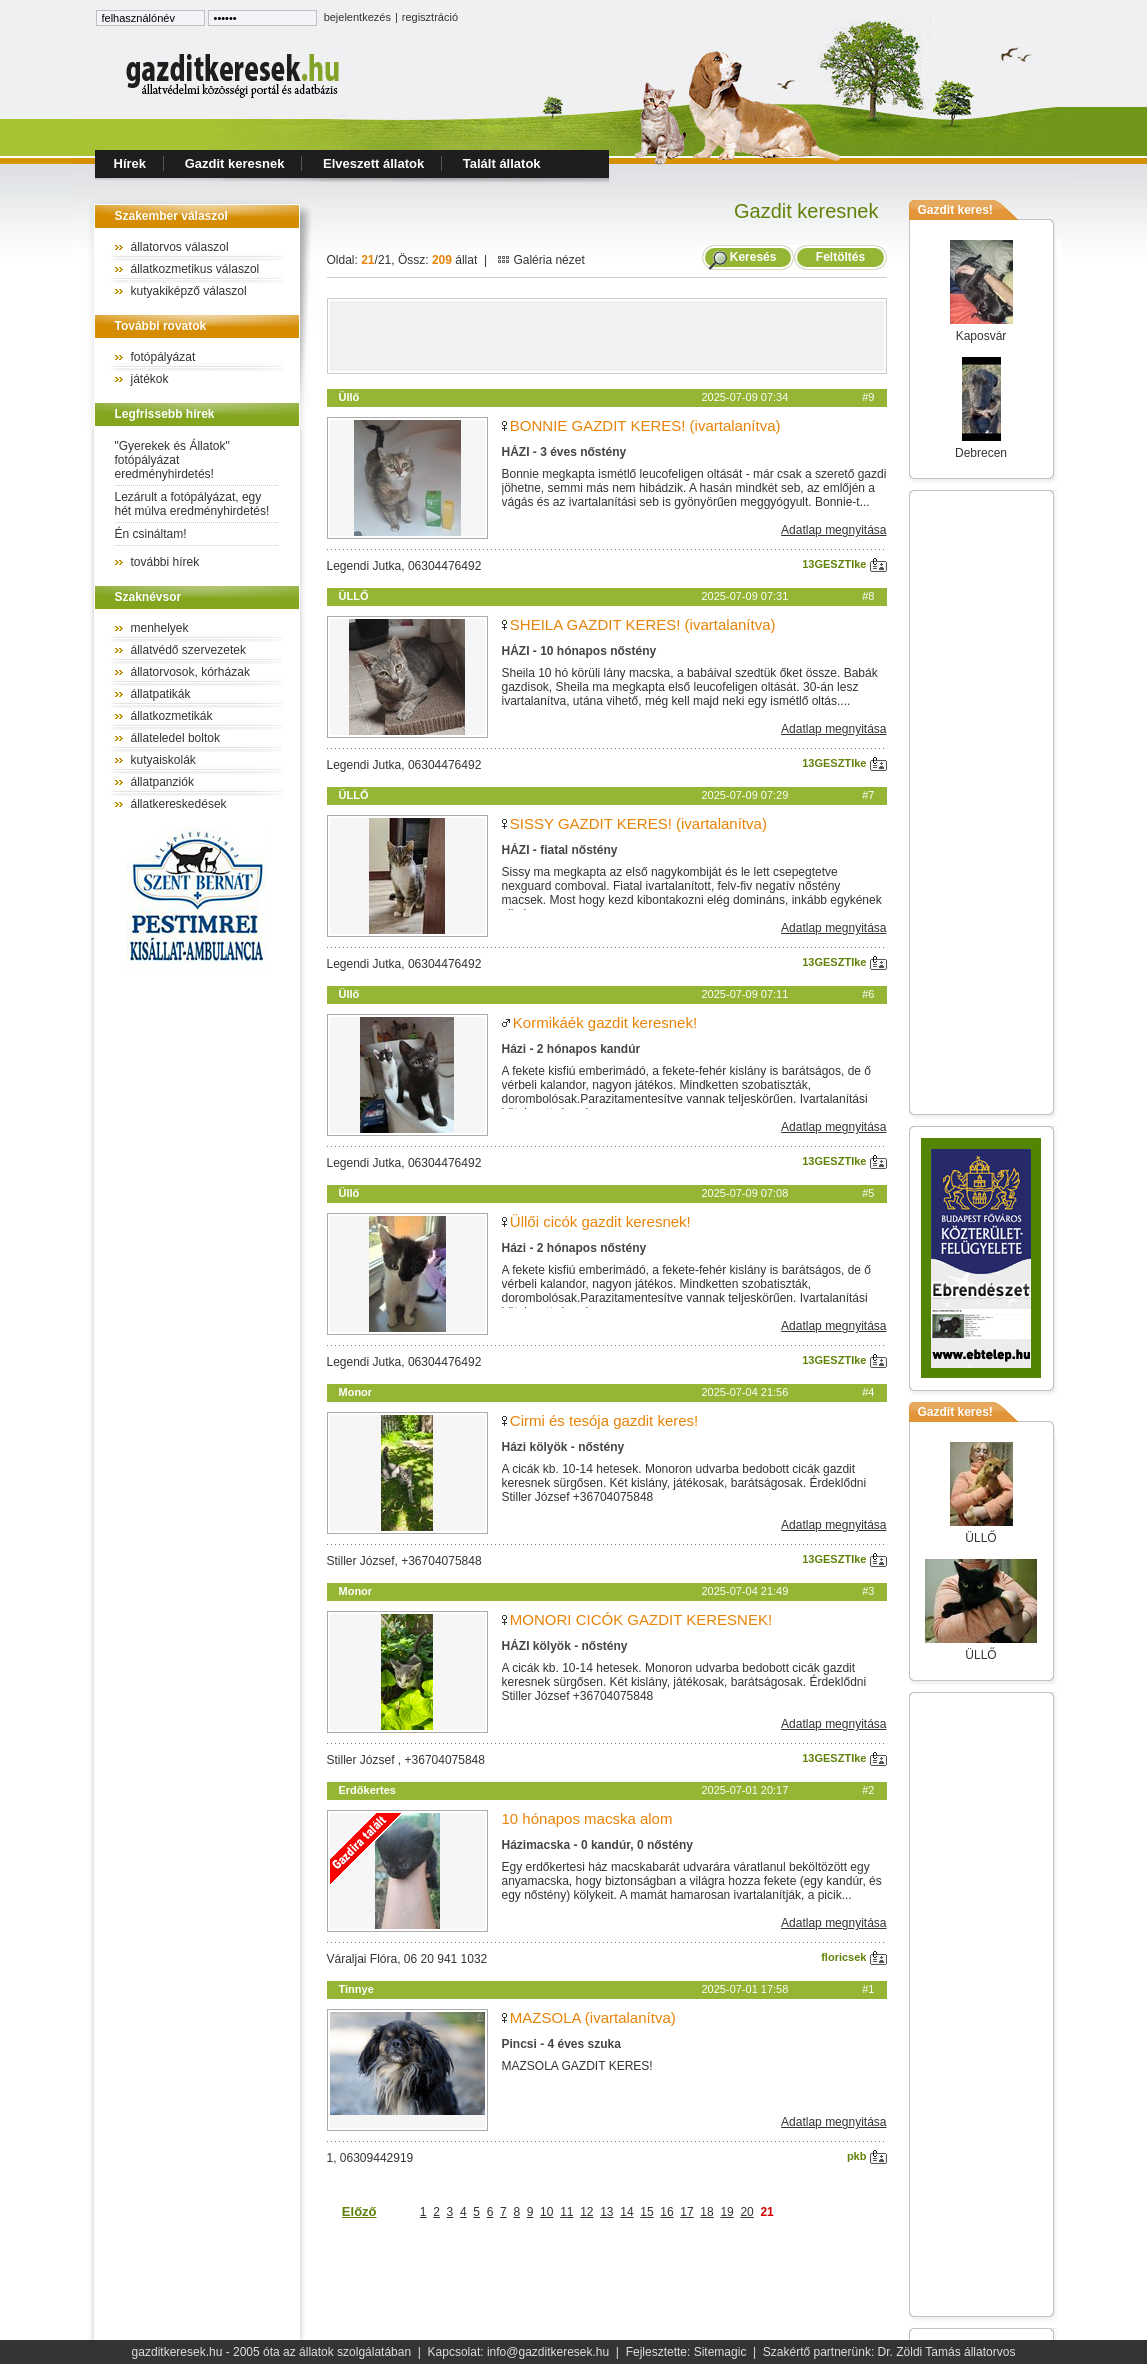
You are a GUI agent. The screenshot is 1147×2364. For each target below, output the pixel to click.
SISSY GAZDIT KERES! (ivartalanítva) (638, 823)
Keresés (753, 257)
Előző (359, 2211)
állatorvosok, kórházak (190, 672)
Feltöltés (840, 257)
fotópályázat (163, 357)
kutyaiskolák (163, 760)
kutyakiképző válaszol (189, 291)
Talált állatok (502, 163)
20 (746, 2212)
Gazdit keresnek (235, 163)
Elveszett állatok (373, 163)
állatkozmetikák (172, 716)
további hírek (165, 562)
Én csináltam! (151, 534)
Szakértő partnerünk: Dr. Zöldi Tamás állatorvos (889, 2352)
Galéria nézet (541, 260)
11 (566, 2212)
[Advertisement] (607, 336)
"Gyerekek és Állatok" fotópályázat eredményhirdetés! (172, 460)
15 (646, 2212)
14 (626, 2212)
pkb (867, 2156)
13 (606, 2212)
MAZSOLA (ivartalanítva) (593, 2017)
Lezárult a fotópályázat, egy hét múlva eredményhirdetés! (192, 504)
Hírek (130, 163)
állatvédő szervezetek (188, 650)
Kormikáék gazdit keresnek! (605, 1022)
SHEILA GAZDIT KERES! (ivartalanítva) (643, 624)
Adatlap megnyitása (833, 530)
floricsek (853, 1957)
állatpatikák (161, 694)
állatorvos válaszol (180, 247)
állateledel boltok (175, 738)
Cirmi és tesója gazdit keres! (604, 1420)
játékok (150, 379)
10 (546, 2212)
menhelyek (160, 628)
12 (586, 2212)
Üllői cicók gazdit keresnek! (600, 1221)
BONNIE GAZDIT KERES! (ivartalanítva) (645, 425)
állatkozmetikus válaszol (195, 269)
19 (726, 2212)
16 (666, 2212)
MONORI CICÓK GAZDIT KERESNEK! (641, 1619)
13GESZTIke (844, 564)
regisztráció (430, 17)
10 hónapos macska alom (587, 1818)
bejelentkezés (357, 17)
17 (686, 2212)
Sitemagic (720, 2352)
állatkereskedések (179, 804)
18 (706, 2212)
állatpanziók (162, 782)
